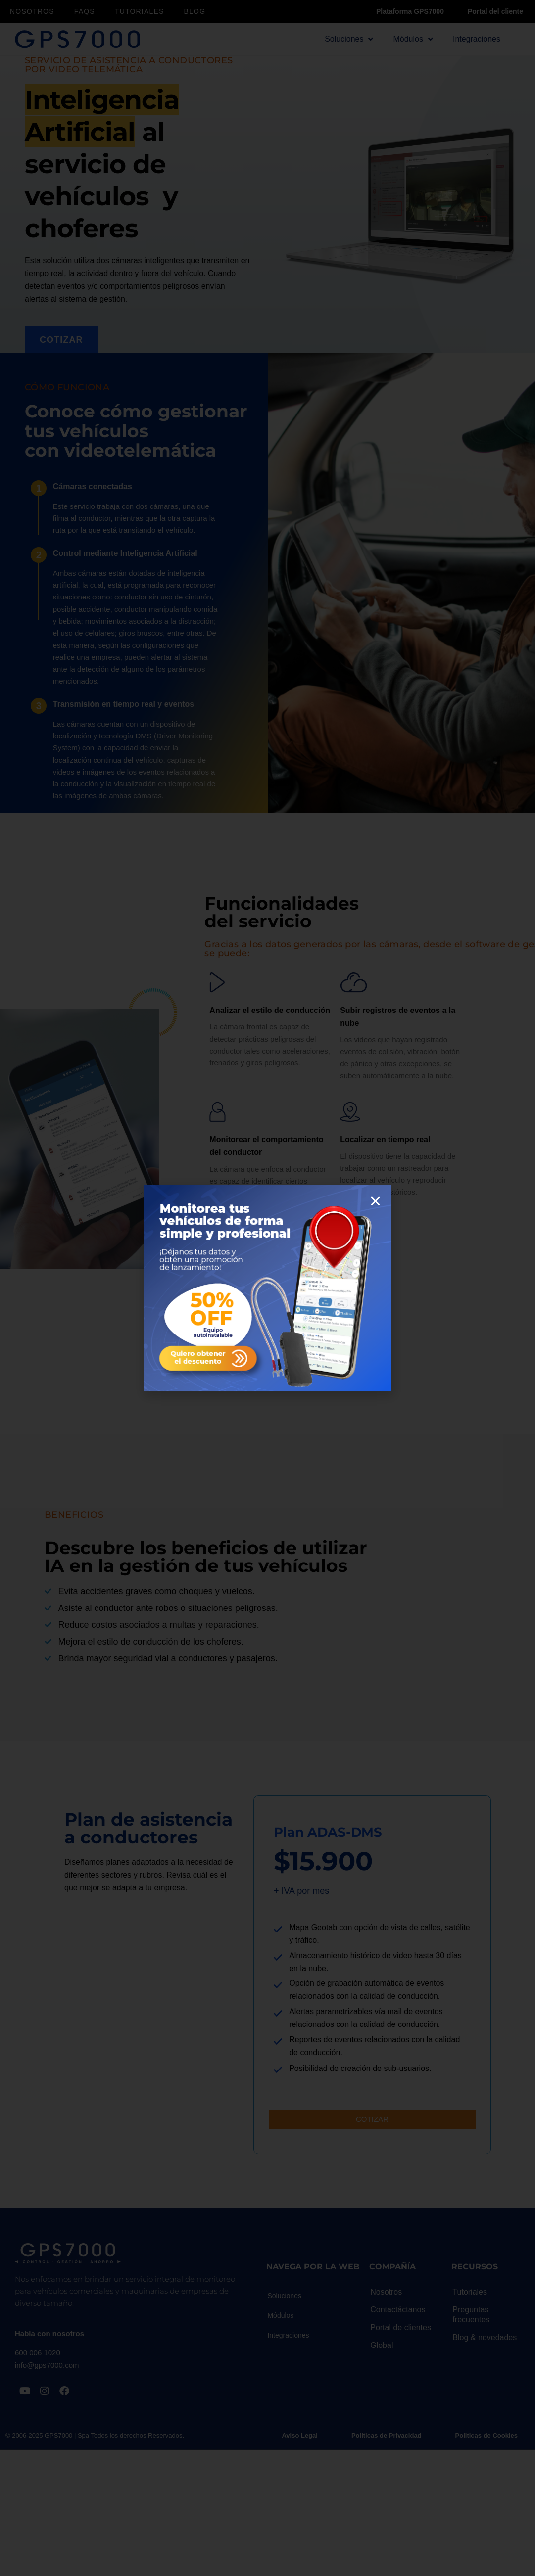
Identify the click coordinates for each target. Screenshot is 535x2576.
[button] (375, 1201)
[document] (267, 1288)
